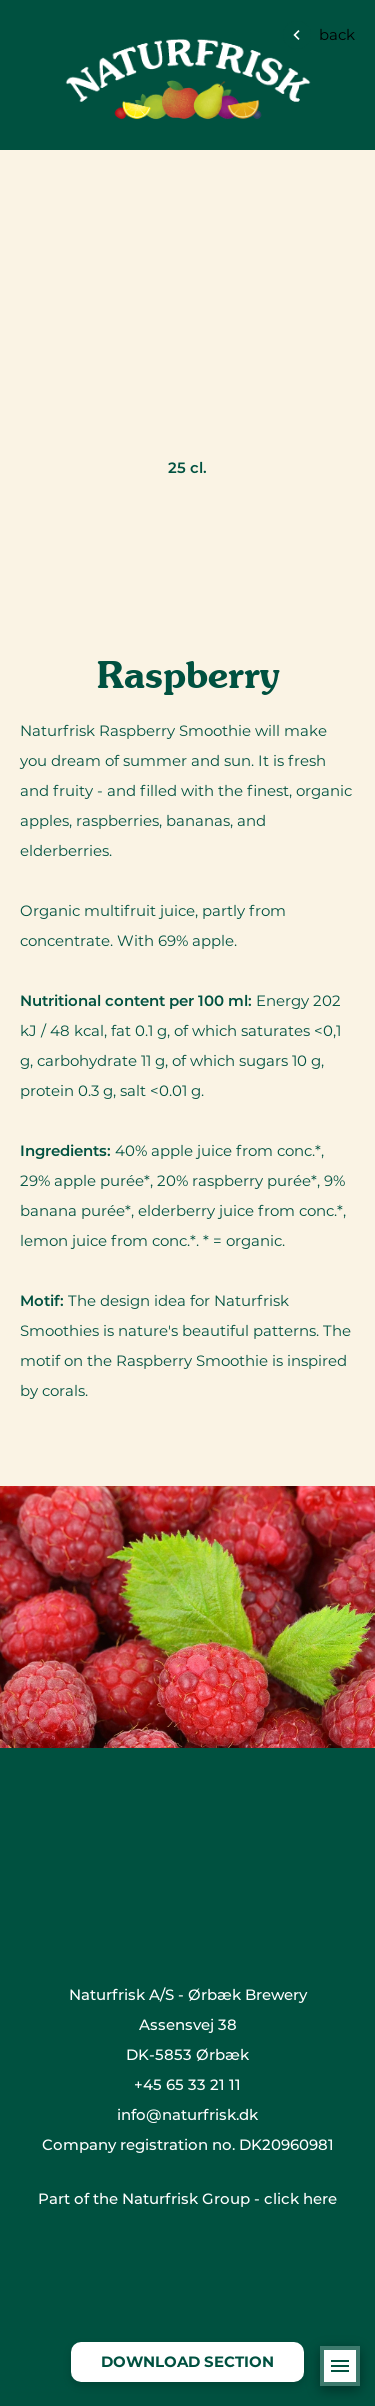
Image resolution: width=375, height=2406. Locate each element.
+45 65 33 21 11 (187, 2084)
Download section (187, 2361)
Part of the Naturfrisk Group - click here (187, 2198)
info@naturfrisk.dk (187, 2114)
